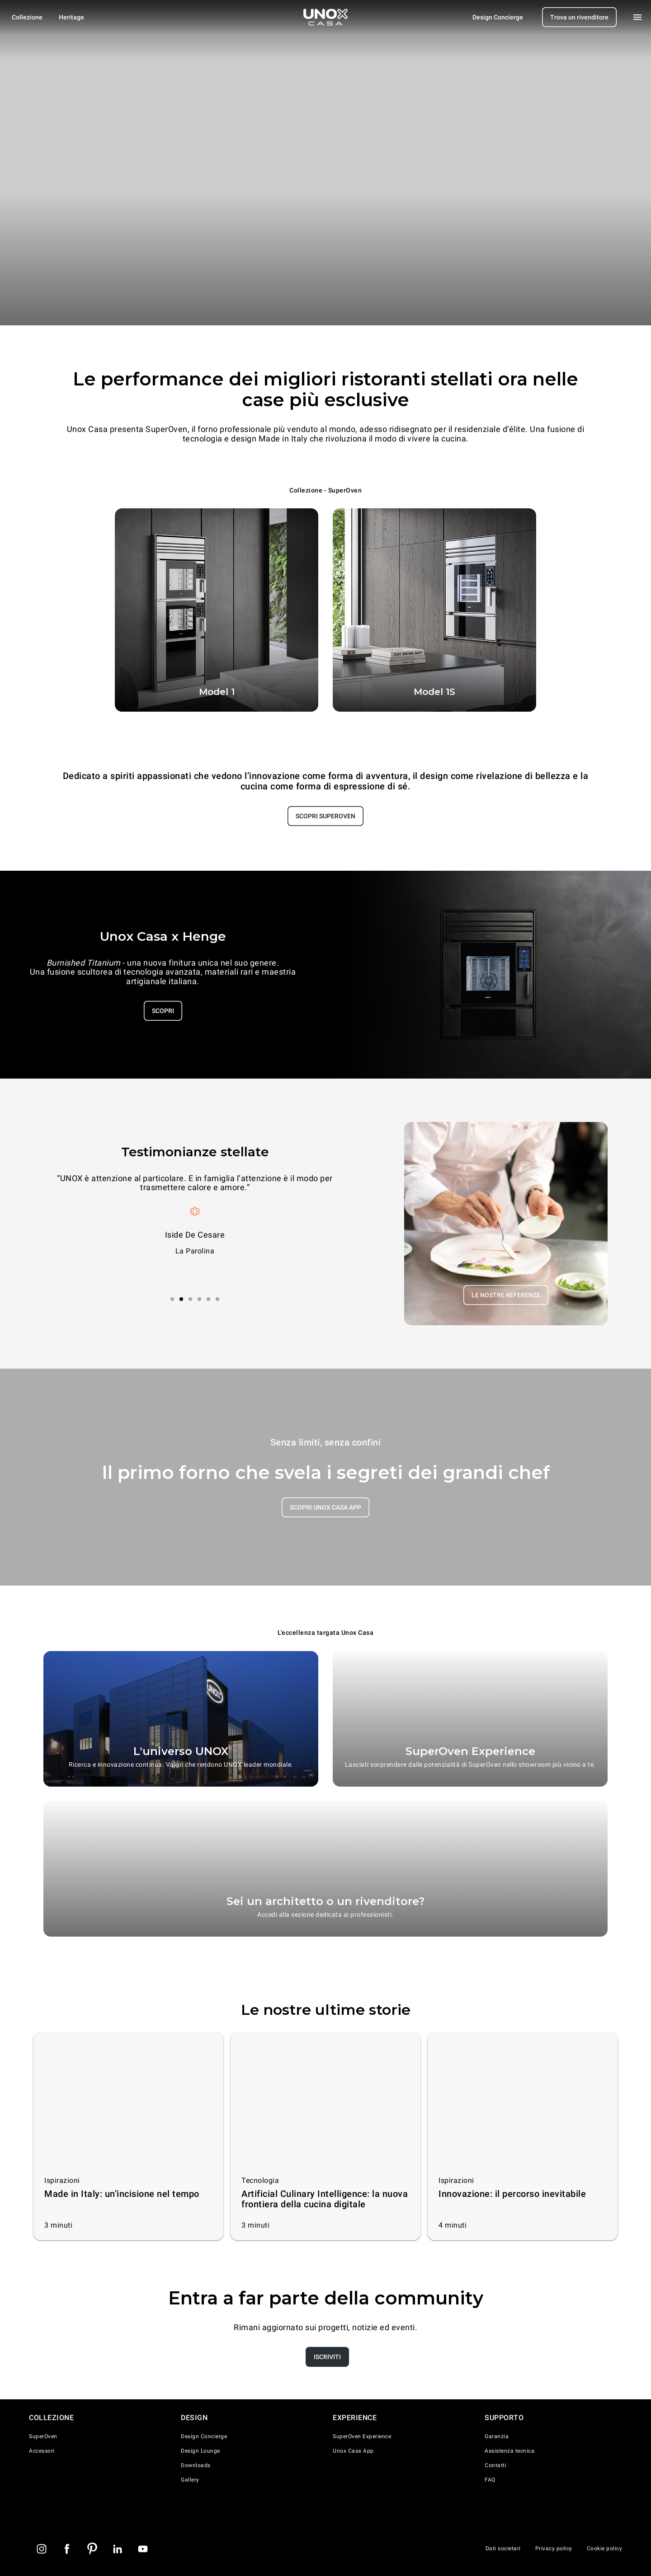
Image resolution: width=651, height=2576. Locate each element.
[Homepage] (325, 17)
